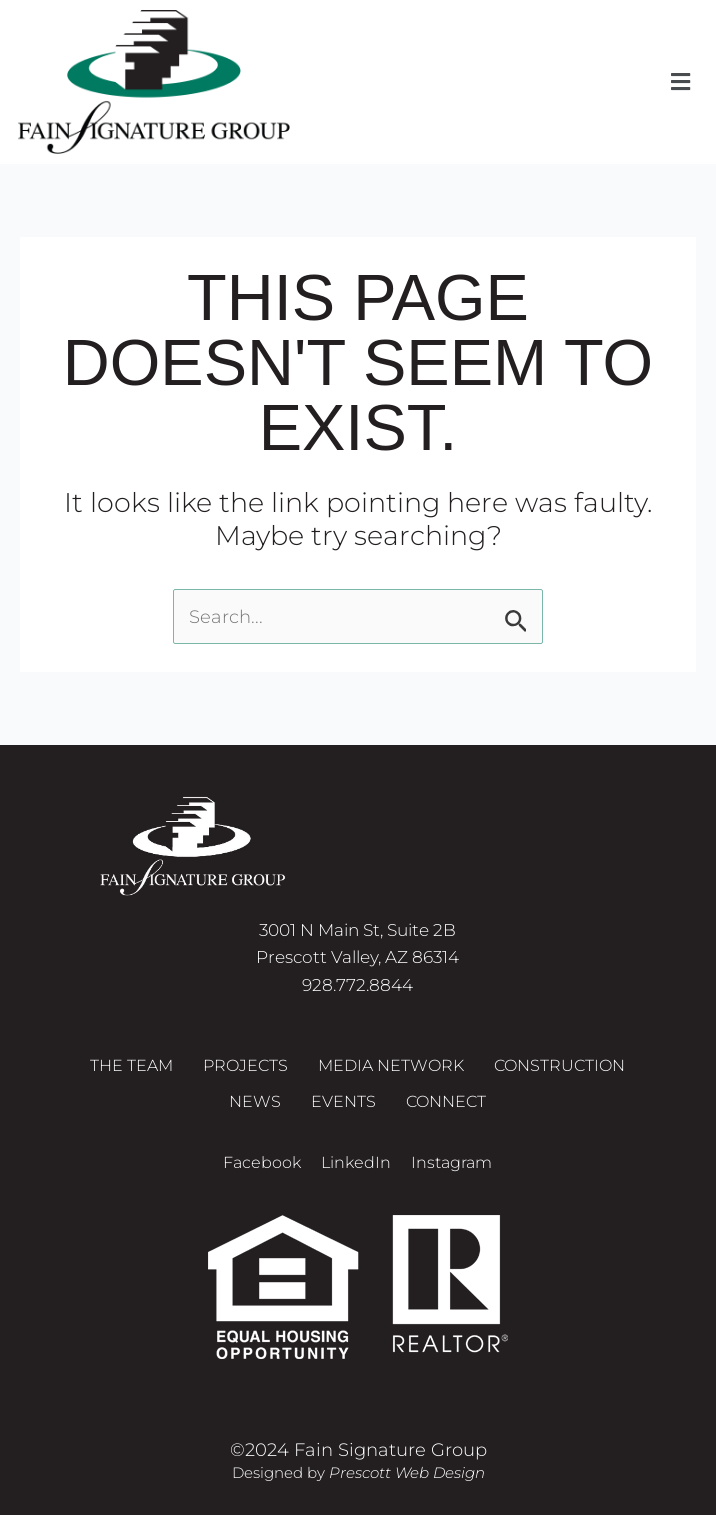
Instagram (451, 1162)
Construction (559, 1065)
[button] (681, 82)
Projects (245, 1065)
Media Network (391, 1065)
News (255, 1101)
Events (343, 1101)
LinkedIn (356, 1162)
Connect (446, 1101)
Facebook (262, 1162)
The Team (131, 1065)
